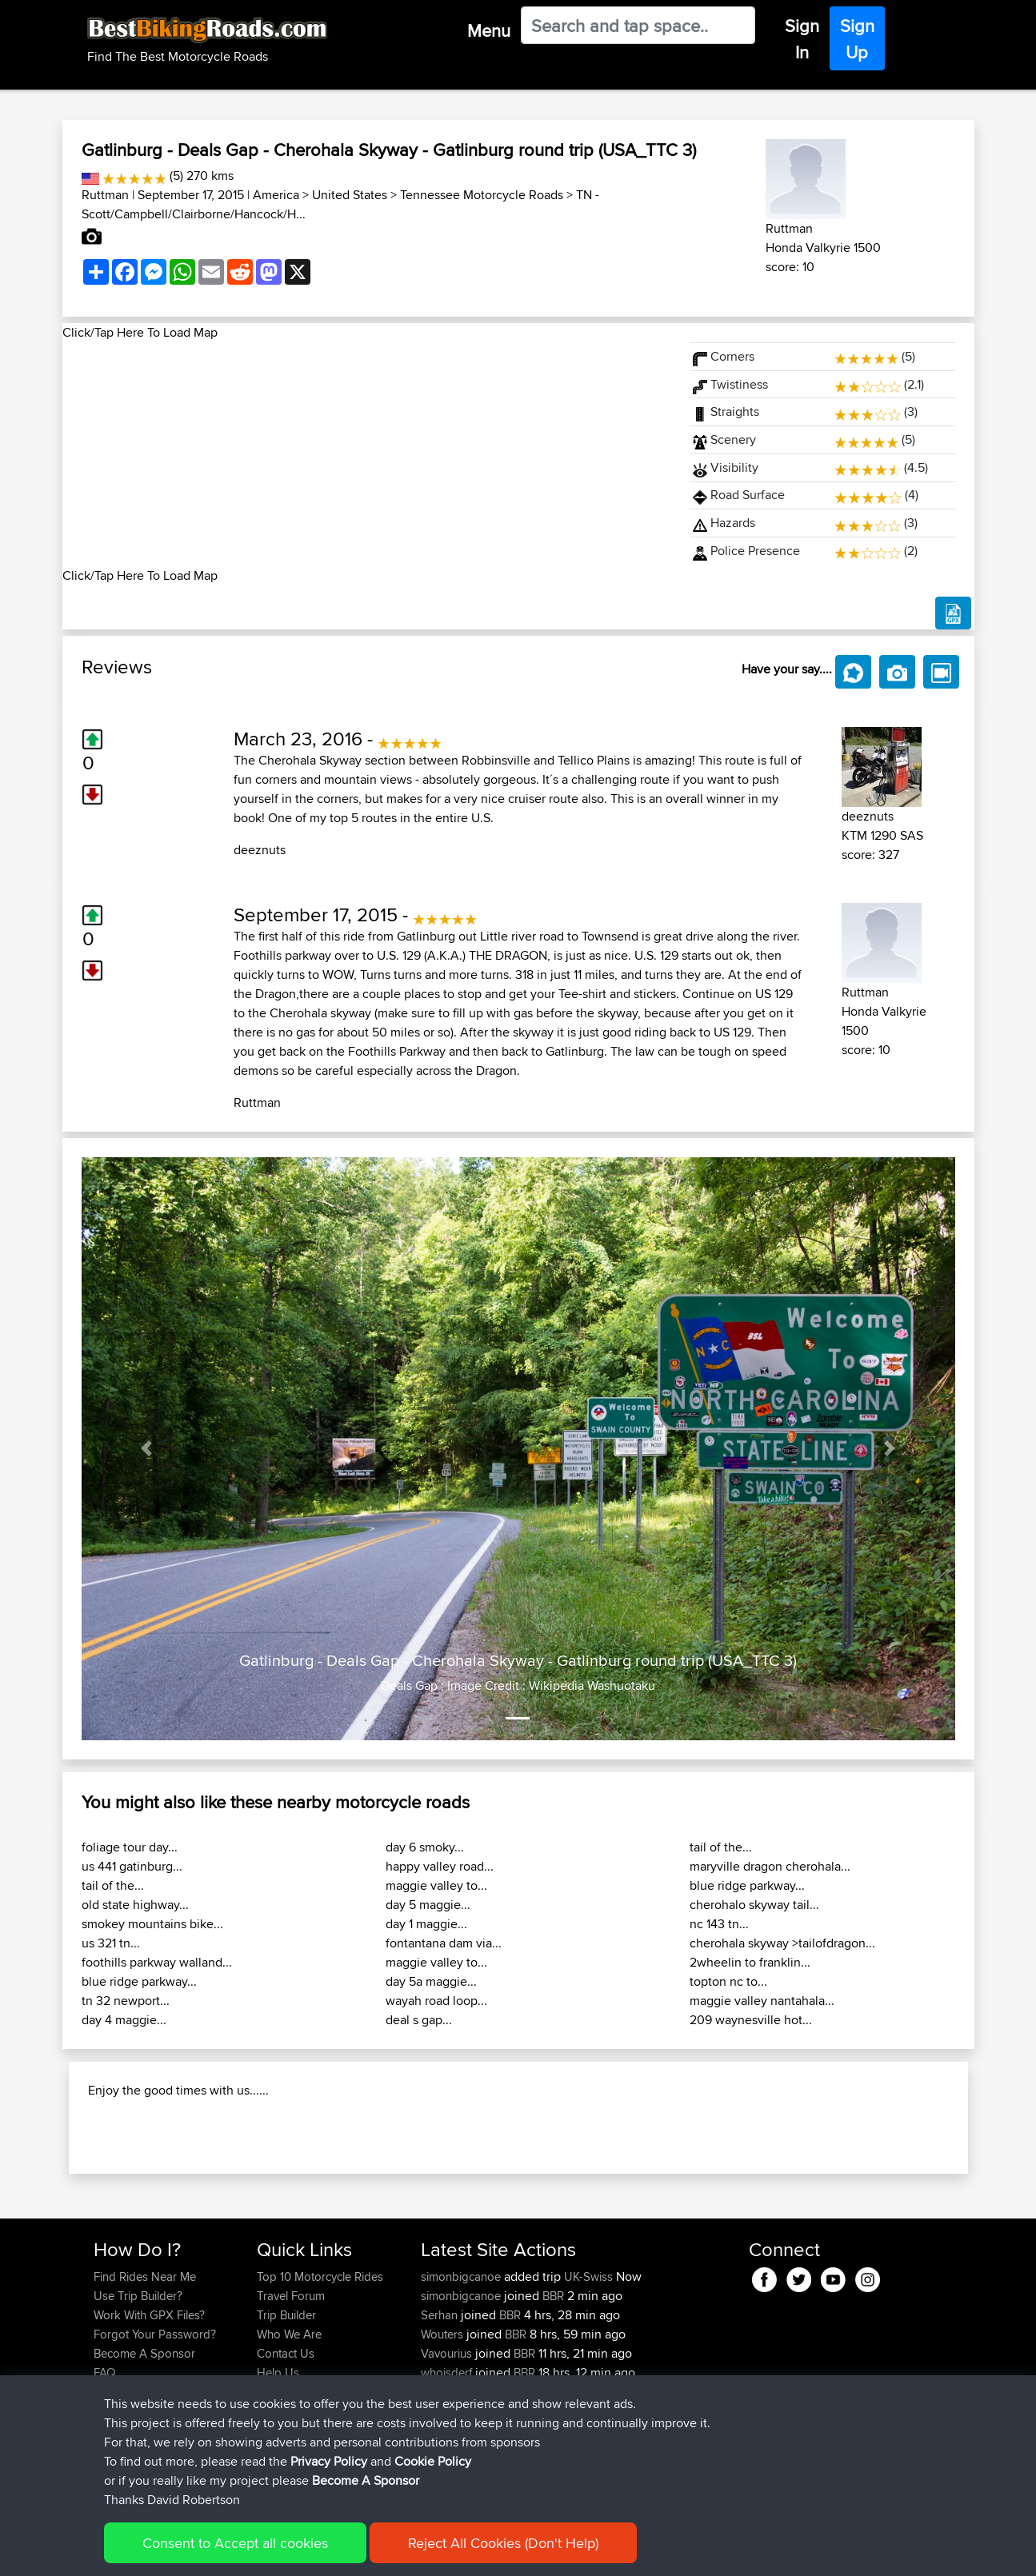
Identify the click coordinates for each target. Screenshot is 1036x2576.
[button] (147, 1448)
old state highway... (135, 1904)
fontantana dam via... (444, 1943)
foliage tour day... (130, 1847)
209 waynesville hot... (751, 2020)
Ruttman (105, 195)
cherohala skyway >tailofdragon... (782, 1943)
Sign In (802, 39)
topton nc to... (728, 1981)
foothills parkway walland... (157, 1962)
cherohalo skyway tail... (754, 1904)
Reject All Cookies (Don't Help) (503, 2543)
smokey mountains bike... (152, 1924)
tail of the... (113, 1885)
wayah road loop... (436, 2000)
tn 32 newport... (126, 2000)
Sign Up (857, 39)
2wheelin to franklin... (750, 1962)
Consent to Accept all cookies (235, 2543)
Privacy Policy (328, 2461)
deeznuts (260, 850)
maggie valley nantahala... (762, 2000)
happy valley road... (440, 1866)
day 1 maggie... (426, 1924)
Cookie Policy (432, 2461)
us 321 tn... (111, 1943)
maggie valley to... (436, 1885)
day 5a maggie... (431, 1981)
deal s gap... (419, 2020)
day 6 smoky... (425, 1847)
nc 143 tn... (719, 1924)
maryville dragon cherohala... (770, 1866)
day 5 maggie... (428, 1904)
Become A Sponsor (365, 2480)
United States (349, 195)
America (276, 195)
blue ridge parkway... (139, 1981)
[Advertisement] (366, 454)
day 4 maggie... (124, 2020)
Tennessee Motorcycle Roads (481, 195)
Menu (488, 30)
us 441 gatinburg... (132, 1866)
